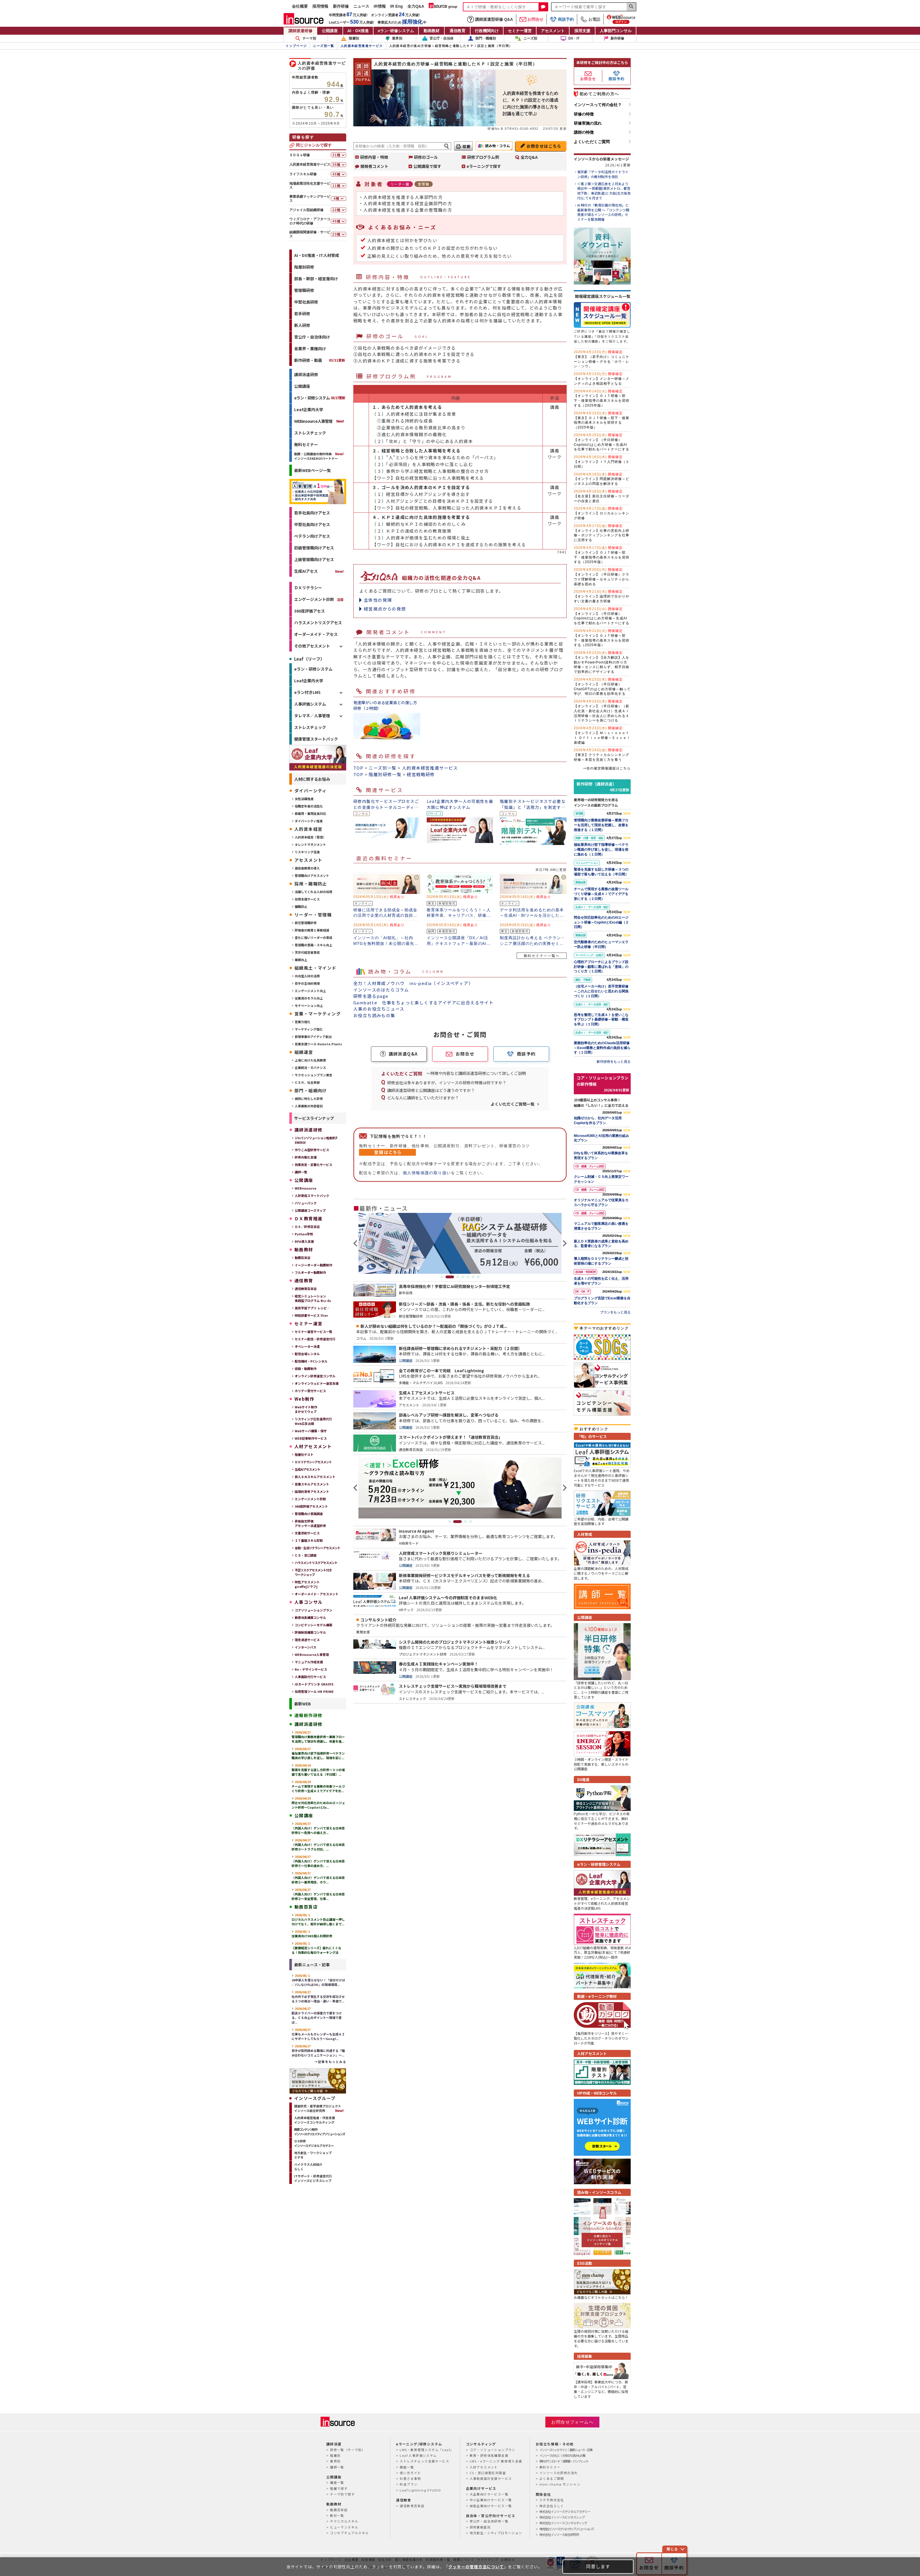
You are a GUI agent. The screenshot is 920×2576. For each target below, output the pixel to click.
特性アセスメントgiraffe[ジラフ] (307, 1584)
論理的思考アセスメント (312, 1491)
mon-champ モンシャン (559, 2484)
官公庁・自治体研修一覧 (489, 2521)
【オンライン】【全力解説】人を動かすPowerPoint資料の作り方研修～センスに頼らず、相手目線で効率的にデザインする (601, 662)
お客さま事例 (410, 2478)
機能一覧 (407, 2467)
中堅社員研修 (306, 302)
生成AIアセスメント (307, 1469)
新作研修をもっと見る (614, 1061)
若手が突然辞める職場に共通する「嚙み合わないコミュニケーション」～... (318, 2050)
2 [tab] (449, 1276)
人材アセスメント (484, 2467)
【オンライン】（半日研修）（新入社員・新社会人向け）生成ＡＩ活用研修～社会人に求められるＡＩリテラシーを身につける (601, 710)
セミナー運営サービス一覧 (313, 1331)
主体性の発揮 (378, 600)
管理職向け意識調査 (309, 1513)
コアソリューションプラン (313, 1610)
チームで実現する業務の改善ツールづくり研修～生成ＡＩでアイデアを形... (318, 1786)
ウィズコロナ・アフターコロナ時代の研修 (309, 221)
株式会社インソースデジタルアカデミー (564, 2511)
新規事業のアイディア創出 (313, 1036)
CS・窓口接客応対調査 (488, 2473)
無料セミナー (306, 444)
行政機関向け (487, 30)
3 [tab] (457, 1276)
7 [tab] (478, 1276)
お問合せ (531, 19)
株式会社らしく (551, 2506)
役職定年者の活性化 (309, 806)
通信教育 (457, 30)
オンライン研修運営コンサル (315, 1376)
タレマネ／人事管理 (312, 715)
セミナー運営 (520, 30)
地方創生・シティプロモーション (496, 2533)
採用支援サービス (307, 899)
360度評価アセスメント (311, 1506)
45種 (336, 174)
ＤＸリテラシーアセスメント (313, 1462)
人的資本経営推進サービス (430, 768)
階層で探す (339, 2488)
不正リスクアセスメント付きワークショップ (313, 1572)
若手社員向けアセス (312, 513)
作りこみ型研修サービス (312, 1149)
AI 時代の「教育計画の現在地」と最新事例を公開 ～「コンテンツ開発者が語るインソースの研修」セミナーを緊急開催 (603, 212)
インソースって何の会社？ (598, 104)
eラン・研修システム (319, 398)
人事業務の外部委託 (309, 1106)
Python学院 (304, 1234)
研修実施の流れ (588, 123)
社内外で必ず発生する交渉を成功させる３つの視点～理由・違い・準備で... (318, 1996)
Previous (356, 1243)
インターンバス (305, 1647)
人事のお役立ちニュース (378, 1009)
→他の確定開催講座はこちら (607, 768)
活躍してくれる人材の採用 (313, 891)
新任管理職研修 (306, 922)
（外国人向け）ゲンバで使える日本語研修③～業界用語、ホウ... (318, 1877)
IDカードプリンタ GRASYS (314, 1684)
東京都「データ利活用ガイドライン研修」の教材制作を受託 (602, 174)
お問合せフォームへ (572, 2422)
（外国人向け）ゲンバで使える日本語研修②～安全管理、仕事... (318, 1894)
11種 (336, 186)
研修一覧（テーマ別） (347, 2450)
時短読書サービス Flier (311, 1315)
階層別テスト (304, 1454)
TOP (358, 768)
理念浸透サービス (307, 1639)
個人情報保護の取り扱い (427, 1172)
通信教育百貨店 (306, 1288)
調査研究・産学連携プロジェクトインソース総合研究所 (317, 2108)
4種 (336, 199)
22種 (336, 210)
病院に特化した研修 (309, 1098)
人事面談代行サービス (310, 1676)
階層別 (350, 38)
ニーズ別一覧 (382, 768)
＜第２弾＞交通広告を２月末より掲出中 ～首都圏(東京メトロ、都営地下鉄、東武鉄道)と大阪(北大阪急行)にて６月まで (604, 191)
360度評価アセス (309, 611)
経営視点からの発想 (385, 609)
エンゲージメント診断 (314, 599)
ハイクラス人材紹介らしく (308, 2166)
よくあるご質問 (551, 2478)
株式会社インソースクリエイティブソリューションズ (566, 2529)
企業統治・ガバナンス (310, 1067)
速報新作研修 (308, 1715)
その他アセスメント (312, 646)
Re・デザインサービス (311, 1669)
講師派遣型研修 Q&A (490, 19)
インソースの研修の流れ (558, 2473)
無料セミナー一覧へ (542, 955)
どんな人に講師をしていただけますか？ (423, 1098)
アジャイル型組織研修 (306, 210)
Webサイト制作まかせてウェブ (306, 1409)
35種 (336, 165)
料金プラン (408, 2484)
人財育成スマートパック (312, 1195)
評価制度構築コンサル (310, 1632)
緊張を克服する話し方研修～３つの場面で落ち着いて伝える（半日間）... (318, 1770)
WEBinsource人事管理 (313, 421)
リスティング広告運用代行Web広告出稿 (313, 1421)
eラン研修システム (396, 30)
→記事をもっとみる (330, 2061)
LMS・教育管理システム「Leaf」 (426, 2450)
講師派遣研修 (300, 30)
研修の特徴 (584, 114)
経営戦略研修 (421, 774)
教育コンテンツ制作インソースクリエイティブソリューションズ (319, 2131)
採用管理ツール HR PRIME (314, 1691)
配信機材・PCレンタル (311, 1361)
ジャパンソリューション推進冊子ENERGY (316, 1140)
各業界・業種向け (310, 348)
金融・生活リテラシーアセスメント (317, 1547)
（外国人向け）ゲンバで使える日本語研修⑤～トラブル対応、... (318, 1844)
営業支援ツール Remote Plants (318, 1044)
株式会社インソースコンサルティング (563, 2523)
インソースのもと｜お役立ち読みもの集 (562, 2455)
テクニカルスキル (344, 2521)
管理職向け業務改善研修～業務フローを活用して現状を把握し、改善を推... (318, 1737)
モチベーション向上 (309, 1005)
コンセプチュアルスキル (349, 2533)
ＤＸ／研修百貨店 (307, 1226)
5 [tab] (468, 1276)
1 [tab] (441, 1276)
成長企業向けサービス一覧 (491, 2506)
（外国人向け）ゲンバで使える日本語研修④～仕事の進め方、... (318, 1861)
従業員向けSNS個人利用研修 (312, 1933)
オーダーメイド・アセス (316, 634)
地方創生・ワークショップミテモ (313, 2154)
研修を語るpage (371, 996)
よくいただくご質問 (592, 141)
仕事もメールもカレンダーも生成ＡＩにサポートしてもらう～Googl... (318, 2034)
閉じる (672, 2548)
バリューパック (306, 1203)
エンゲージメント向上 (310, 990)
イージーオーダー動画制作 (313, 1265)
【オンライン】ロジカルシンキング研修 (601, 513)
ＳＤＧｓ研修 (299, 155)
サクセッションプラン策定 (313, 1075)
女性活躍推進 (304, 798)
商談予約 (562, 19)
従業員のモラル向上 (309, 998)
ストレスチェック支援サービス (424, 2461)
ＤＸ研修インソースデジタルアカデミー (314, 2143)
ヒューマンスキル (344, 2527)
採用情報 (320, 6)
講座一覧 (337, 2482)
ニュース (361, 6)
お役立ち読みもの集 (374, 1015)
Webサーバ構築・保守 (311, 1431)
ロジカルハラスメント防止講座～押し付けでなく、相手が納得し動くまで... (318, 1919)
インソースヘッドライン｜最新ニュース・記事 (565, 2450)
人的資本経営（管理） (310, 837)
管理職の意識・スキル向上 (313, 945)
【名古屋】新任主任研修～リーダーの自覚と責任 (601, 496)
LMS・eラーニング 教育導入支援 (496, 2461)
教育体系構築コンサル (310, 1617)
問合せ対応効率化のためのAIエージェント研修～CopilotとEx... (318, 1803)
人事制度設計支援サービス (491, 2478)
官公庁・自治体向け (312, 337)
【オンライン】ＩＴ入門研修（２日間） (601, 462)
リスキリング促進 (307, 852)
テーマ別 (306, 38)
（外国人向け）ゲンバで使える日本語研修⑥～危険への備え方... (318, 1828)
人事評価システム (310, 704)
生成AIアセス (306, 571)
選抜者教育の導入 (307, 868)
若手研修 (302, 313)
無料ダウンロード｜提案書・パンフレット (563, 2461)
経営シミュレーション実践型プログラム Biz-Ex (313, 1298)
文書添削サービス (307, 1533)
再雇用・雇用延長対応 (310, 813)
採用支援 (582, 30)
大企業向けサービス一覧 (489, 2494)
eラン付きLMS (307, 692)
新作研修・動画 (319, 360)
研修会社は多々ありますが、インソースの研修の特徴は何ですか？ (446, 1082)
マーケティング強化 (309, 1029)
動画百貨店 (302, 1257)
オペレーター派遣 (307, 1346)
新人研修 (302, 325)
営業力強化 (302, 1021)
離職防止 (301, 906)
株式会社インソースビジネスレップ (562, 2517)
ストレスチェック (310, 433)
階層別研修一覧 (385, 774)
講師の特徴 (584, 132)
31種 (336, 155)
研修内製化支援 (306, 1157)
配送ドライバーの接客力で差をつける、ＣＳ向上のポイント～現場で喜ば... (317, 2015)
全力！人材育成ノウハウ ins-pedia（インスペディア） (413, 983)
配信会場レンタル (307, 1353)
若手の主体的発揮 (307, 983)
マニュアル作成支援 (309, 1662)
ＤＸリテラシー (308, 587)
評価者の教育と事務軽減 (312, 930)
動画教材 (432, 30)
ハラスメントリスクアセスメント (316, 1562)
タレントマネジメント (310, 844)
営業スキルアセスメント (312, 1484)
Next (564, 1243)
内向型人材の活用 (307, 976)
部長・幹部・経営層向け (316, 278)
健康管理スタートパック (316, 739)
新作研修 (341, 6)
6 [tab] (473, 1276)
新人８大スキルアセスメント (315, 1476)
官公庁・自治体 (437, 38)
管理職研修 (304, 290)
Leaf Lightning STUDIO (420, 2490)
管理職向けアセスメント (312, 875)
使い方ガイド (410, 2473)
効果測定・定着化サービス (313, 1164)
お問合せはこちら (544, 146)
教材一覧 (337, 2515)
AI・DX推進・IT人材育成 (316, 255)
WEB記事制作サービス (311, 1438)
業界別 (393, 38)
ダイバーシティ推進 (309, 821)
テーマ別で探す (342, 2494)
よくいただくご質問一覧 (513, 1104)
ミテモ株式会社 (551, 2500)
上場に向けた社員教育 (310, 1060)
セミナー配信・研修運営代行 (315, 1339)
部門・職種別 (482, 38)
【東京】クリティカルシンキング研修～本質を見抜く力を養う (601, 755)
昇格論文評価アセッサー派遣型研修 (310, 1523)
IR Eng (396, 6)
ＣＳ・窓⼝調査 (306, 1555)
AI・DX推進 (358, 30)
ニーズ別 (526, 38)
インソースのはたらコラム (381, 990)
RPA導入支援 (304, 1241)
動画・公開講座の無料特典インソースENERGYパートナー (316, 456)
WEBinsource (305, 1188)
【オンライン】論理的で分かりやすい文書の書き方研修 (601, 596)
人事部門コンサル (616, 30)
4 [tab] (462, 1276)
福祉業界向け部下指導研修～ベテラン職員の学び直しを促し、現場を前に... (318, 1753)
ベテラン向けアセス (312, 536)
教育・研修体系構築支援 (489, 2455)
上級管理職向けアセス (314, 559)
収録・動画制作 (306, 1368)
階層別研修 (304, 267)
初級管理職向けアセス (314, 548)
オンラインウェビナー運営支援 (317, 1383)
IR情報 (380, 6)
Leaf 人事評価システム (418, 2455)
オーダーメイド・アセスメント (317, 1594)
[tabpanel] (460, 1243)
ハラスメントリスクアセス (318, 622)
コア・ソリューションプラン (492, 2450)
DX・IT (570, 38)
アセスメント (553, 30)
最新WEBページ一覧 (312, 470)
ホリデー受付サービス (310, 1390)
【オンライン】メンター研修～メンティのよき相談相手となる (601, 379)
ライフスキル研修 (303, 174)
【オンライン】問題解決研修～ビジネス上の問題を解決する (601, 479)
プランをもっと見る (615, 1312)
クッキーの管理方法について (476, 2566)
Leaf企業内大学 (308, 409)
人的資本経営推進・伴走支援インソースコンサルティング (314, 2119)
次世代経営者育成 (307, 952)
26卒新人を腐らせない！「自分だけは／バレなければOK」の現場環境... (318, 1980)
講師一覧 (301, 1172)
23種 (336, 234)
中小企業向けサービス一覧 (491, 2500)
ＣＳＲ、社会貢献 (307, 1082)
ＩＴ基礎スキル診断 (309, 1540)
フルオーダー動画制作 (310, 1272)
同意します (598, 2566)
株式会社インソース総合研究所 (559, 2534)
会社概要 (300, 6)
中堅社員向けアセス (312, 524)
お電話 (590, 19)
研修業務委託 (480, 2527)
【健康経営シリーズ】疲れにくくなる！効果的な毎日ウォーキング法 (316, 1948)
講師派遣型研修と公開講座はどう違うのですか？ (431, 1090)
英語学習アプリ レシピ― (312, 1308)
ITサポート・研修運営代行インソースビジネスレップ (313, 2178)
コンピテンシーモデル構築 (313, 1625)
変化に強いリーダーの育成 (313, 937)
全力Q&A (415, 6)
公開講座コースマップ (310, 1210)
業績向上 (301, 959)
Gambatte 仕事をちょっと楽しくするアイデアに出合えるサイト (423, 1002)
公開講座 (330, 30)
